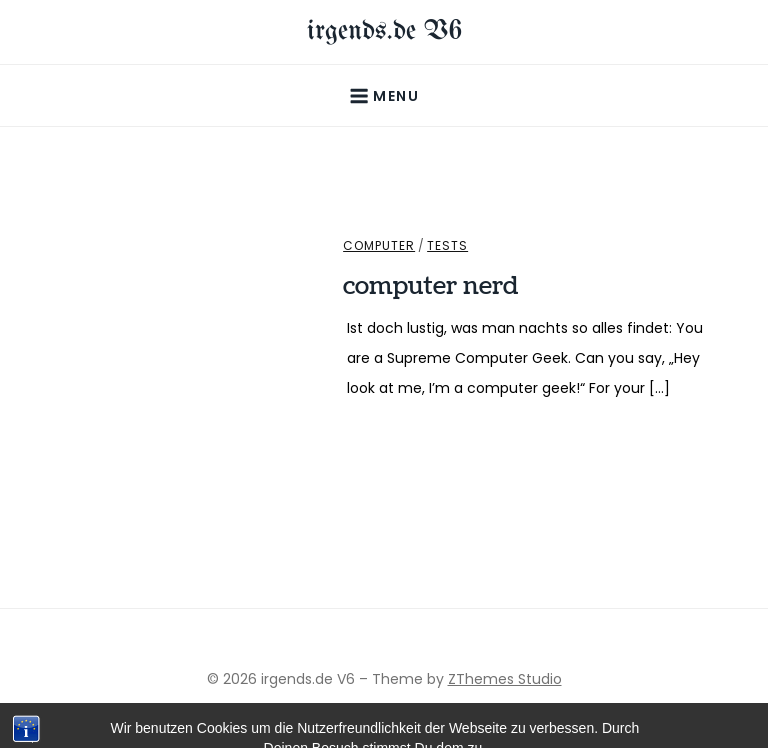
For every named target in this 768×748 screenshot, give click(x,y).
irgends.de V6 (384, 31)
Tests (447, 246)
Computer (379, 246)
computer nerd (430, 286)
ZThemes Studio (505, 679)
